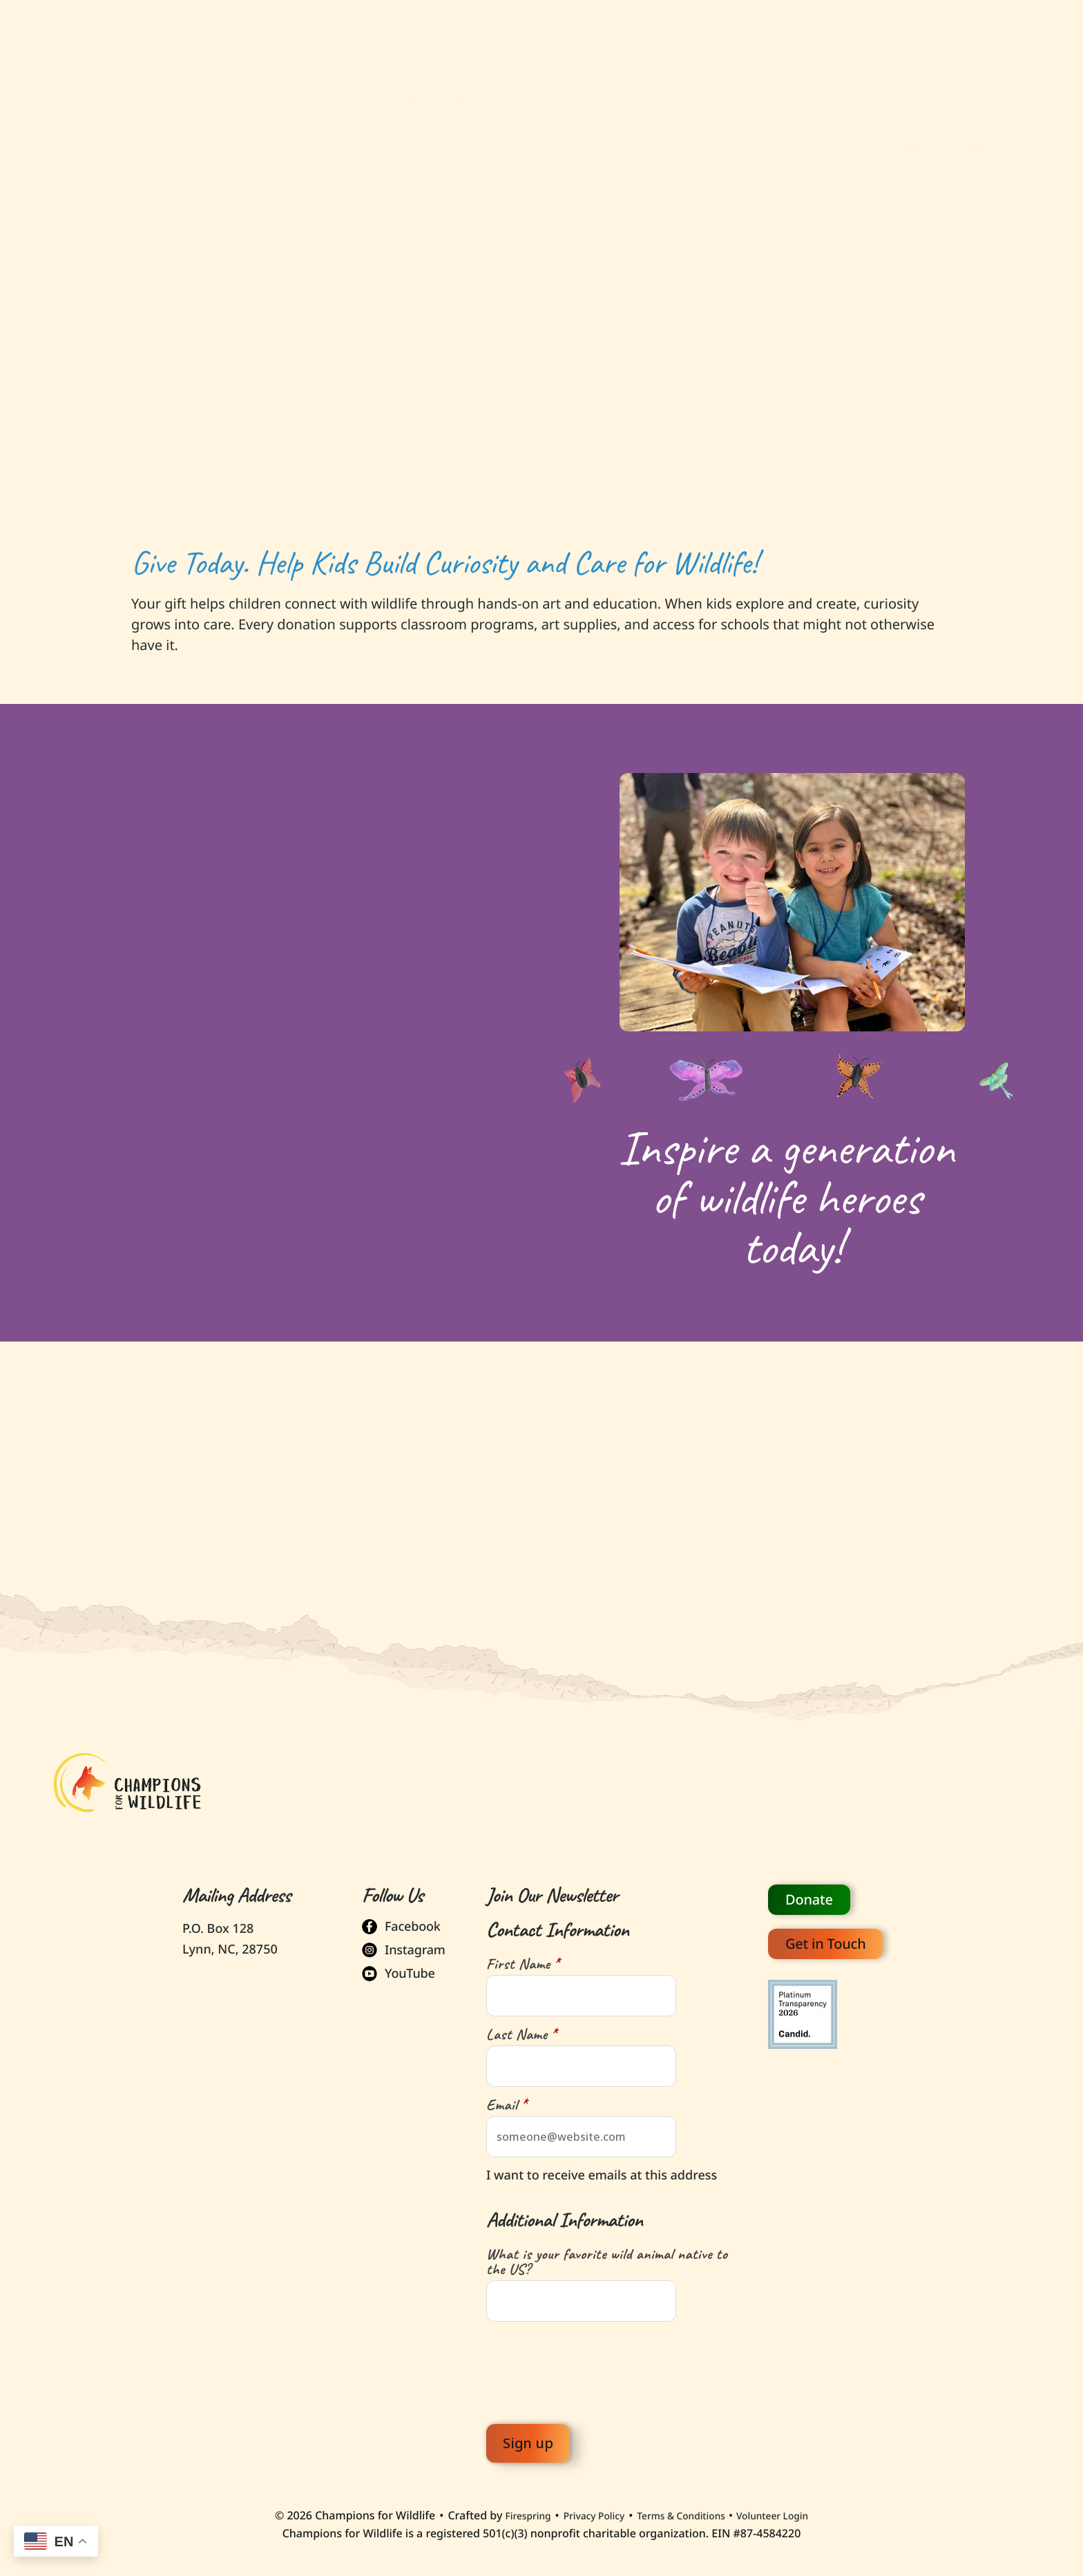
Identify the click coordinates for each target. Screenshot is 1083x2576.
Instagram (415, 1944)
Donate (809, 1894)
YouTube (410, 1968)
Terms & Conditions (684, 2509)
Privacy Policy (584, 2509)
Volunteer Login (789, 2509)
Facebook (413, 1921)
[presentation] (591, 2367)
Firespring (509, 2509)
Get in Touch (825, 1938)
